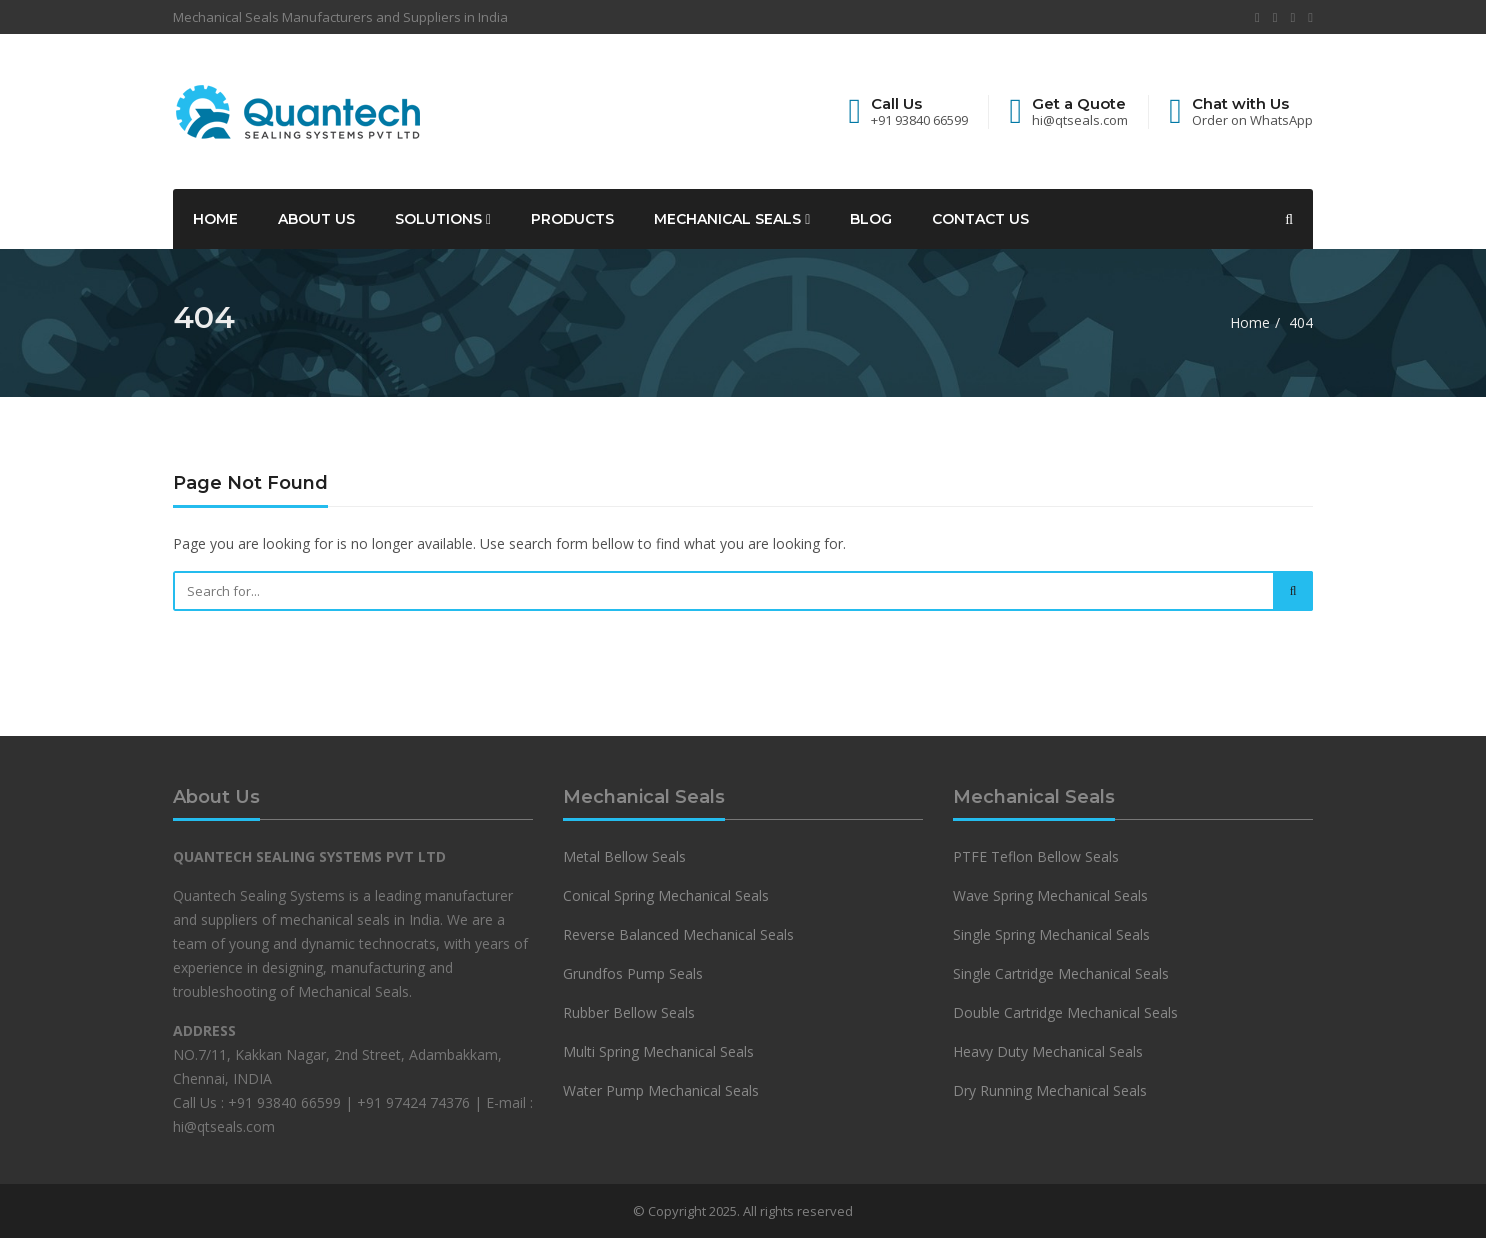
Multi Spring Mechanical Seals (658, 1051)
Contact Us (980, 219)
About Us (316, 219)
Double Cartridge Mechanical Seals (1065, 1012)
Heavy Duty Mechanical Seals (1050, 1051)
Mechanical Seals (732, 219)
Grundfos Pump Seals (633, 973)
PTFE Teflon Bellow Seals (1036, 856)
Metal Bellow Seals (624, 856)
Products (572, 219)
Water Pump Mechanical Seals (661, 1090)
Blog (871, 219)
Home (215, 219)
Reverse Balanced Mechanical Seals (678, 934)
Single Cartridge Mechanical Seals (1061, 973)
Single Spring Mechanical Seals (1051, 934)
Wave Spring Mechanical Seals (1050, 895)
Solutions (443, 219)
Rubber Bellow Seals (629, 1012)
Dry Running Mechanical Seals (1050, 1090)
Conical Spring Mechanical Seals (666, 895)
